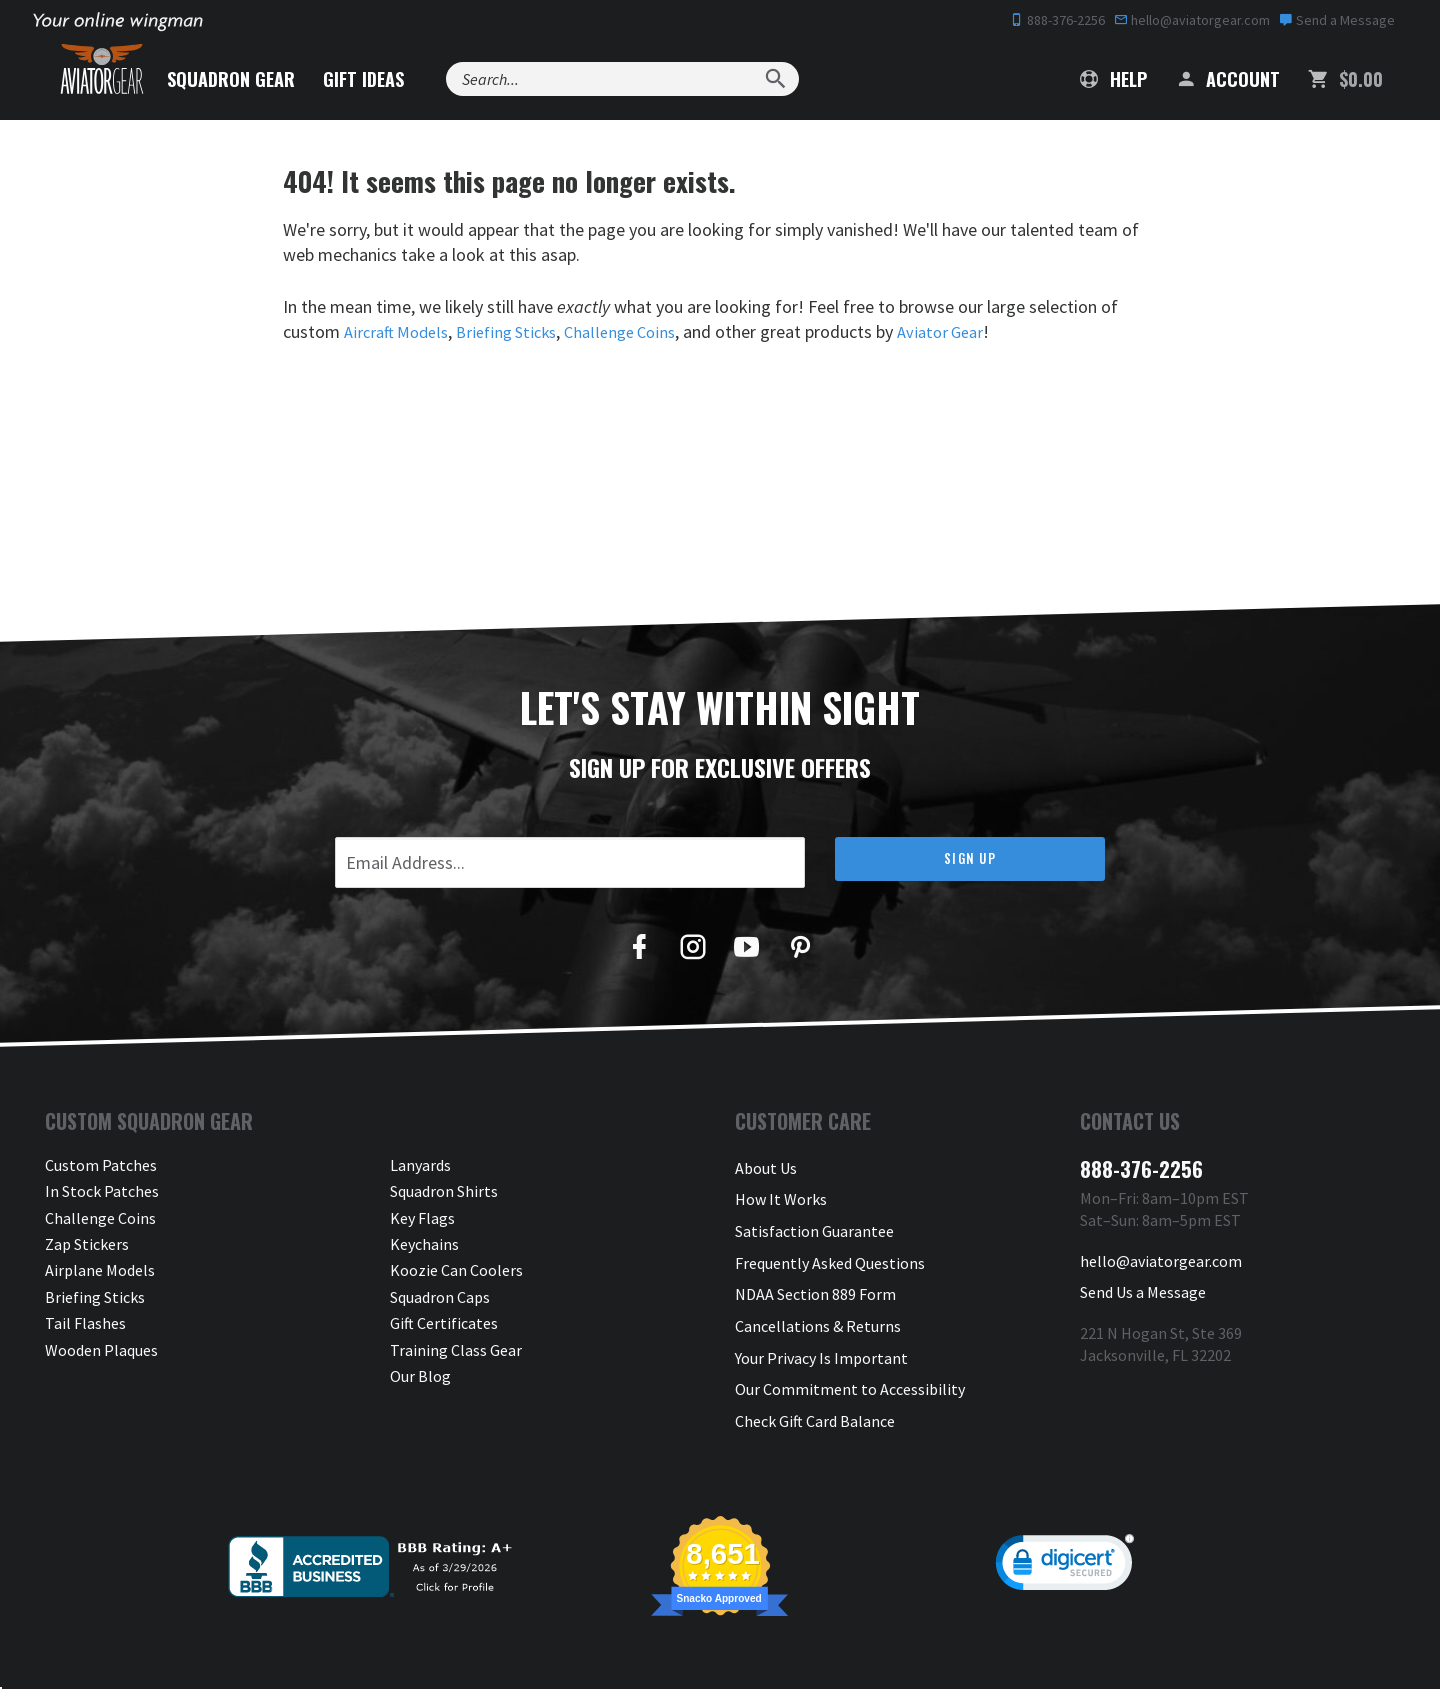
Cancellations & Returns (818, 1297)
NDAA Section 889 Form (815, 1270)
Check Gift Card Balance (815, 1376)
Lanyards (420, 1165)
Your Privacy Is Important (821, 1323)
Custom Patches (101, 1165)
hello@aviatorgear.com (1192, 20)
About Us (766, 1165)
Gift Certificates (444, 1323)
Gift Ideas (406, 79)
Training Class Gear (456, 1350)
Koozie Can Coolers (456, 1270)
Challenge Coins (641, 331)
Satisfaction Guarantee (814, 1218)
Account (1227, 79)
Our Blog (420, 1376)
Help (1113, 79)
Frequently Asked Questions (830, 1244)
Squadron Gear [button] (274, 79)
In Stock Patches (102, 1191)
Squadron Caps (440, 1297)
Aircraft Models (400, 331)
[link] (1065, 1519)
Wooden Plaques (101, 1350)
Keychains (424, 1244)
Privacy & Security (796, 1652)
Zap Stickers (87, 1244)
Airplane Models (100, 1270)
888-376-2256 (1057, 20)
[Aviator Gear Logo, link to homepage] (119, 75)
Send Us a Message (1143, 1282)
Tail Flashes (85, 1323)
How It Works (781, 1191)
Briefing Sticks (519, 331)
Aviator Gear (968, 331)
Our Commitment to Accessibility (850, 1350)
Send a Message (1337, 20)
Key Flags (422, 1218)
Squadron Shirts (444, 1191)
